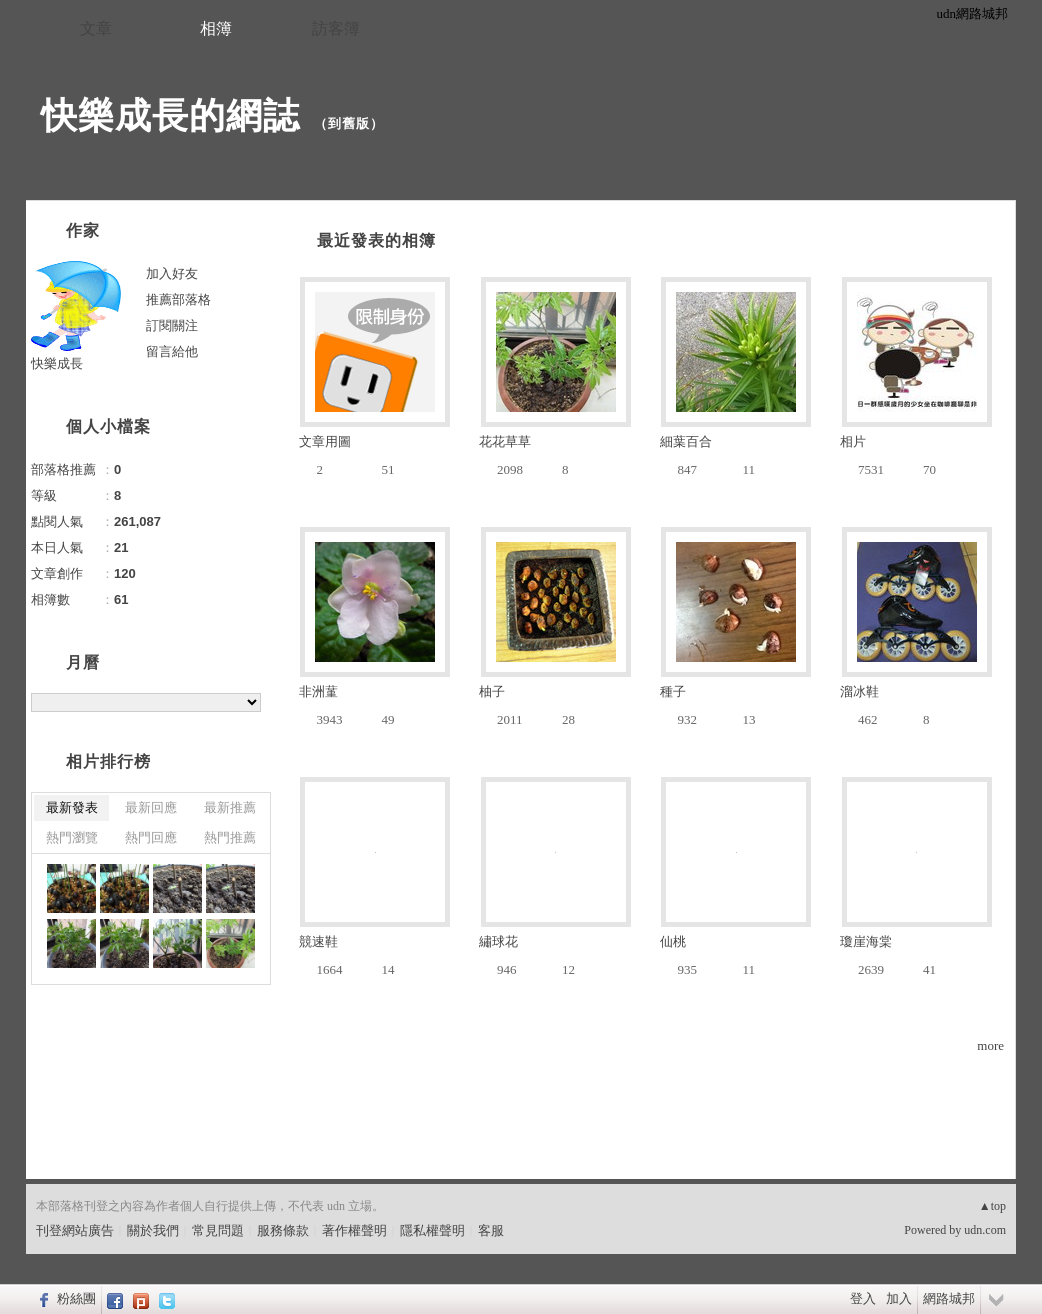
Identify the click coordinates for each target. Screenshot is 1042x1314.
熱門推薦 (230, 837)
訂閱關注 (172, 325)
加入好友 (172, 273)
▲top (992, 1206)
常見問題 (218, 1230)
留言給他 (172, 351)
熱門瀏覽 (72, 837)
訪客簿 (336, 28)
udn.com (985, 1230)
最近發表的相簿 (376, 240)
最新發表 (72, 807)
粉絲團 (76, 1298)
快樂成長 (57, 363)
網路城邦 (949, 1298)
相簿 (216, 28)
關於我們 (153, 1230)
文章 (96, 28)
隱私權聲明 (432, 1230)
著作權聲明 (354, 1230)
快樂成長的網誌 (170, 115)
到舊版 (349, 123)
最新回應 (151, 807)
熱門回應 (151, 837)
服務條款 (283, 1230)
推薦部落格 (178, 299)
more (990, 1045)
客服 (491, 1230)
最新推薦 (230, 807)
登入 (863, 1298)
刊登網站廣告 (75, 1230)
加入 (899, 1298)
